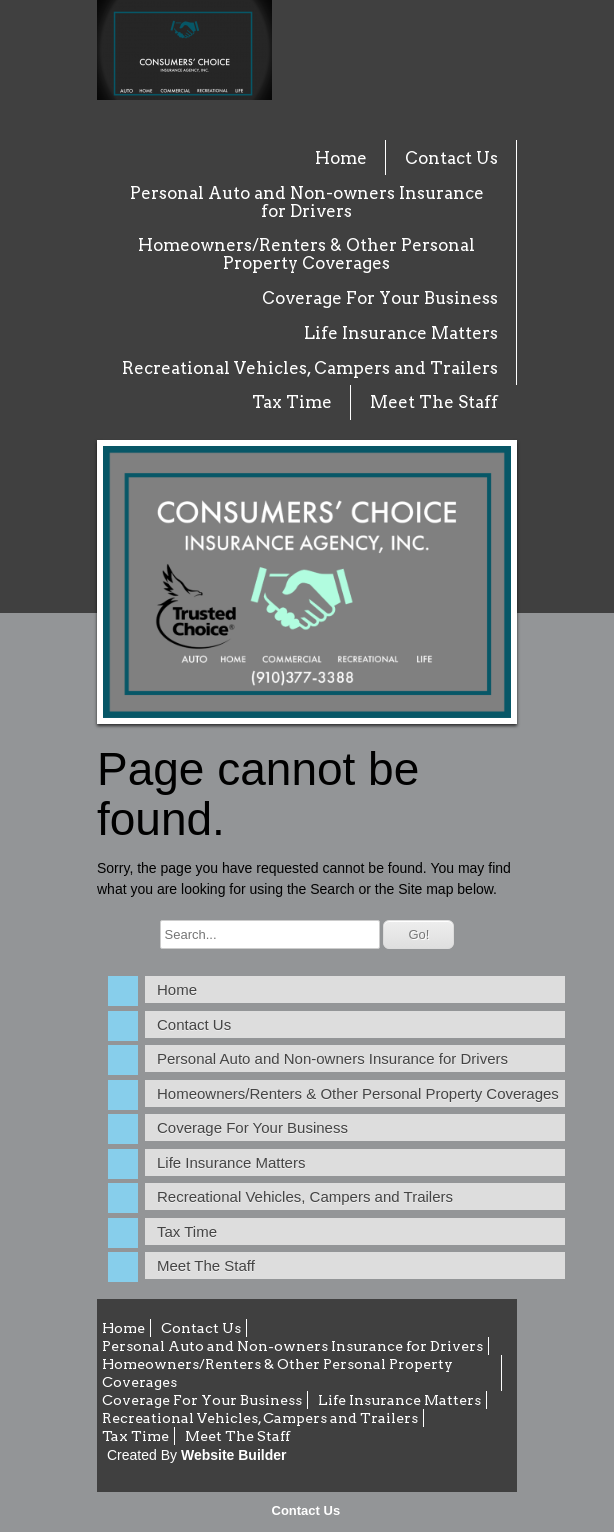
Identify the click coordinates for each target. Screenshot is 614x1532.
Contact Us (306, 1510)
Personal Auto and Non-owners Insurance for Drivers (307, 202)
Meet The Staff (434, 402)
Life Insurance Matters (401, 333)
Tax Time (292, 402)
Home (341, 158)
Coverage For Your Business (380, 298)
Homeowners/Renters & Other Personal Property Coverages (306, 254)
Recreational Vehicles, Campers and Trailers (310, 368)
